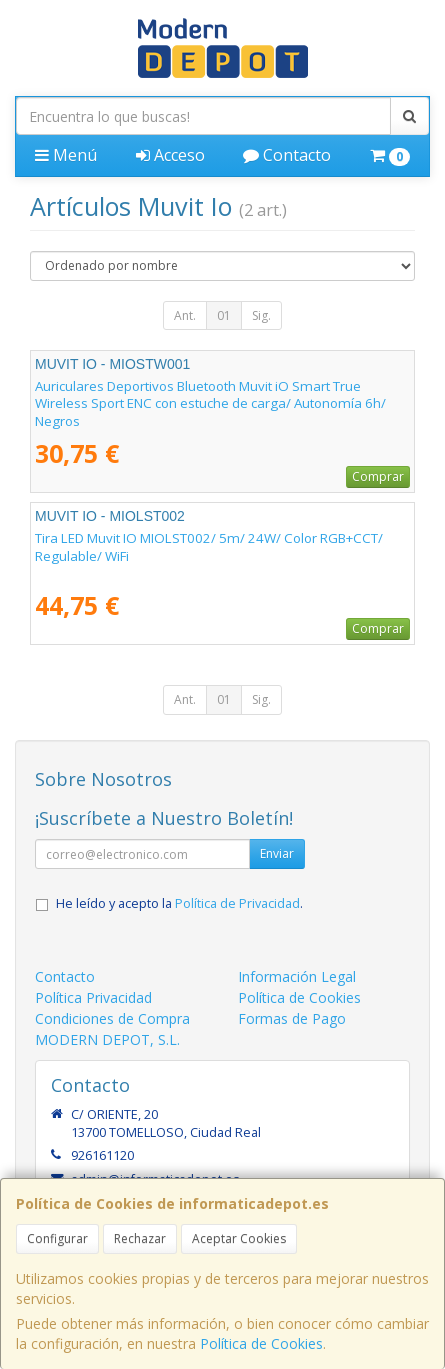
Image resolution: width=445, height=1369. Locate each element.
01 (224, 315)
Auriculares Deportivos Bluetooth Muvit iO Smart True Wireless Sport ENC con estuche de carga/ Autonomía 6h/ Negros (210, 403)
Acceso (170, 155)
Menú (66, 155)
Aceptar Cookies (239, 1238)
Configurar (57, 1238)
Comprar (378, 476)
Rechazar (140, 1238)
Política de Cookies (261, 1343)
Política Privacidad (93, 997)
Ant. (185, 315)
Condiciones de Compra (112, 1018)
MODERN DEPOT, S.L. (107, 1039)
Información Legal (297, 976)
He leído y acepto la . (179, 903)
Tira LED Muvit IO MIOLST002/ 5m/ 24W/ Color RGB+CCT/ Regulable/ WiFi (209, 546)
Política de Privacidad (237, 903)
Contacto (287, 155)
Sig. (261, 315)
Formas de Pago (292, 1018)
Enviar (277, 853)
